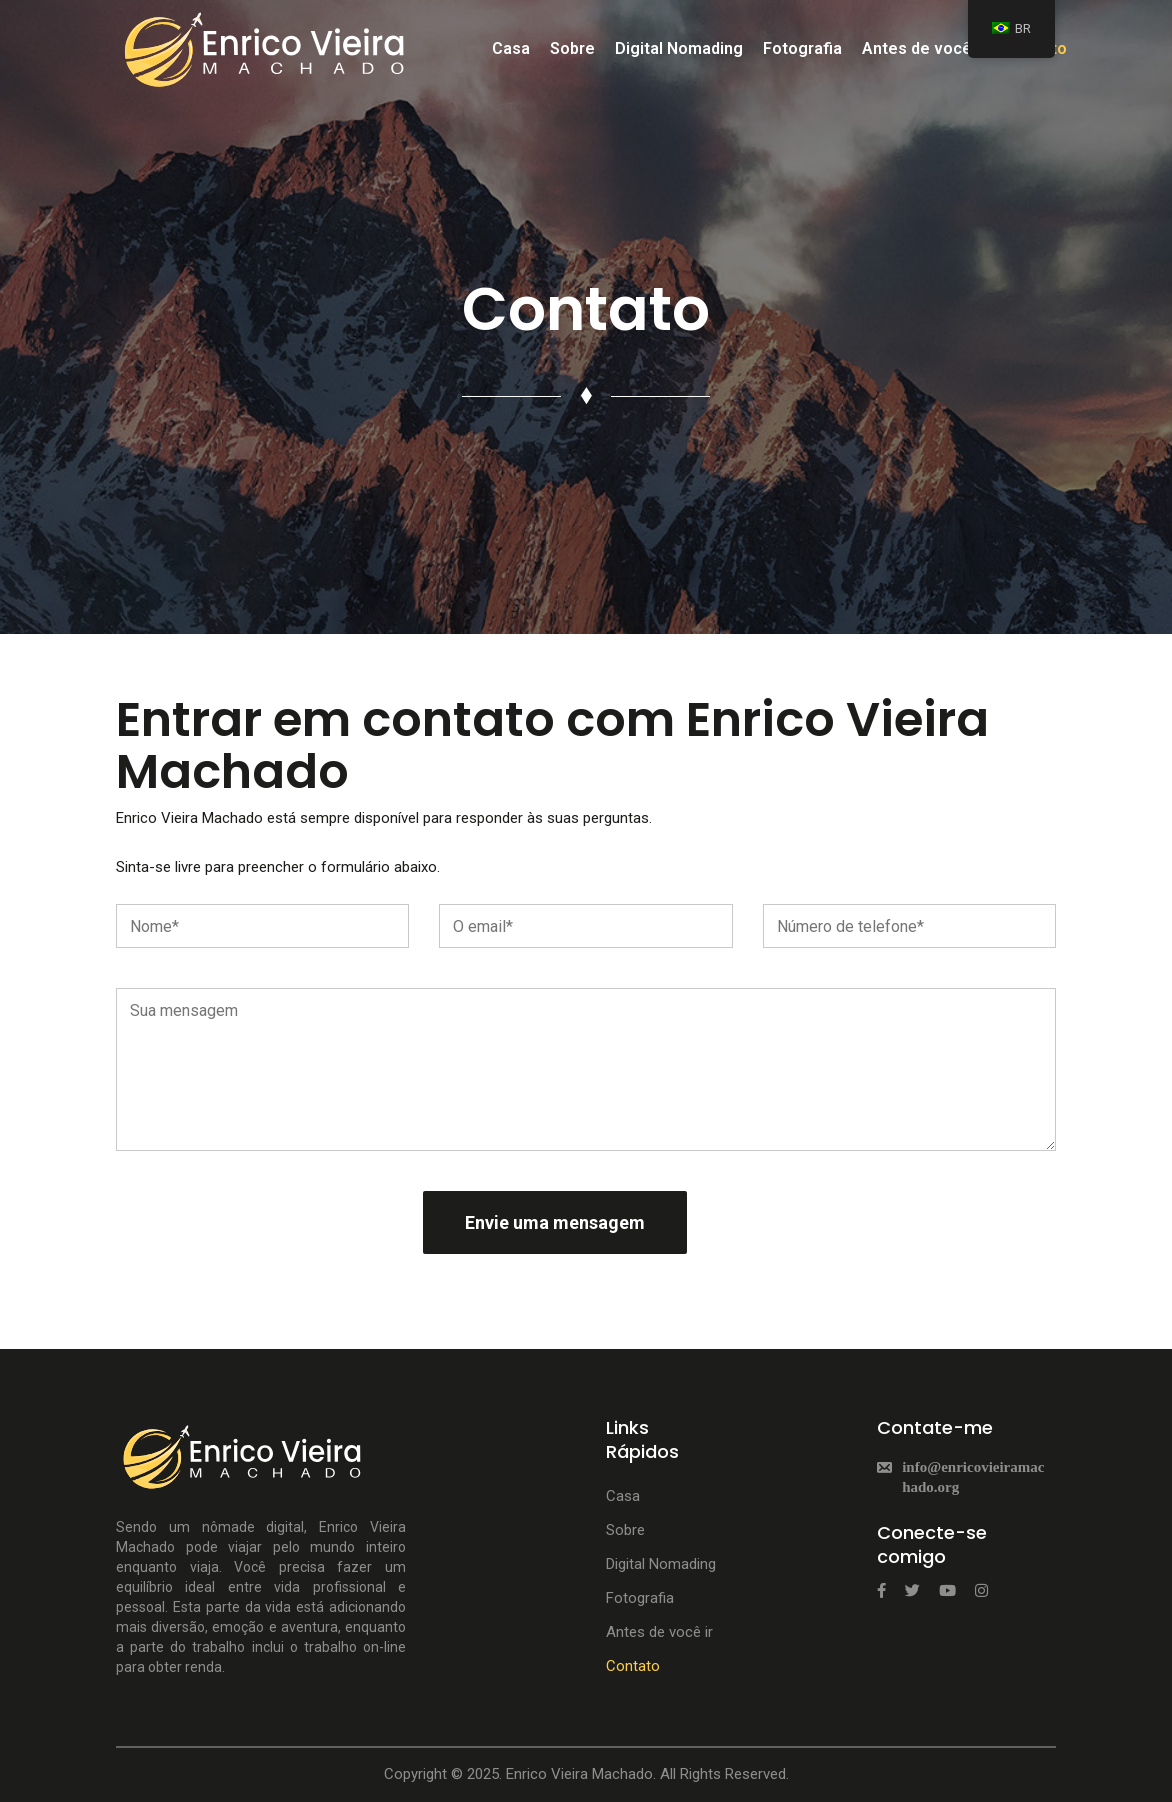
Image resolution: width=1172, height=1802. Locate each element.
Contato (633, 1666)
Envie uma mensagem (555, 1222)
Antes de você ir (924, 48)
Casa (511, 48)
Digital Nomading (679, 48)
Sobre (572, 48)
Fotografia (802, 48)
